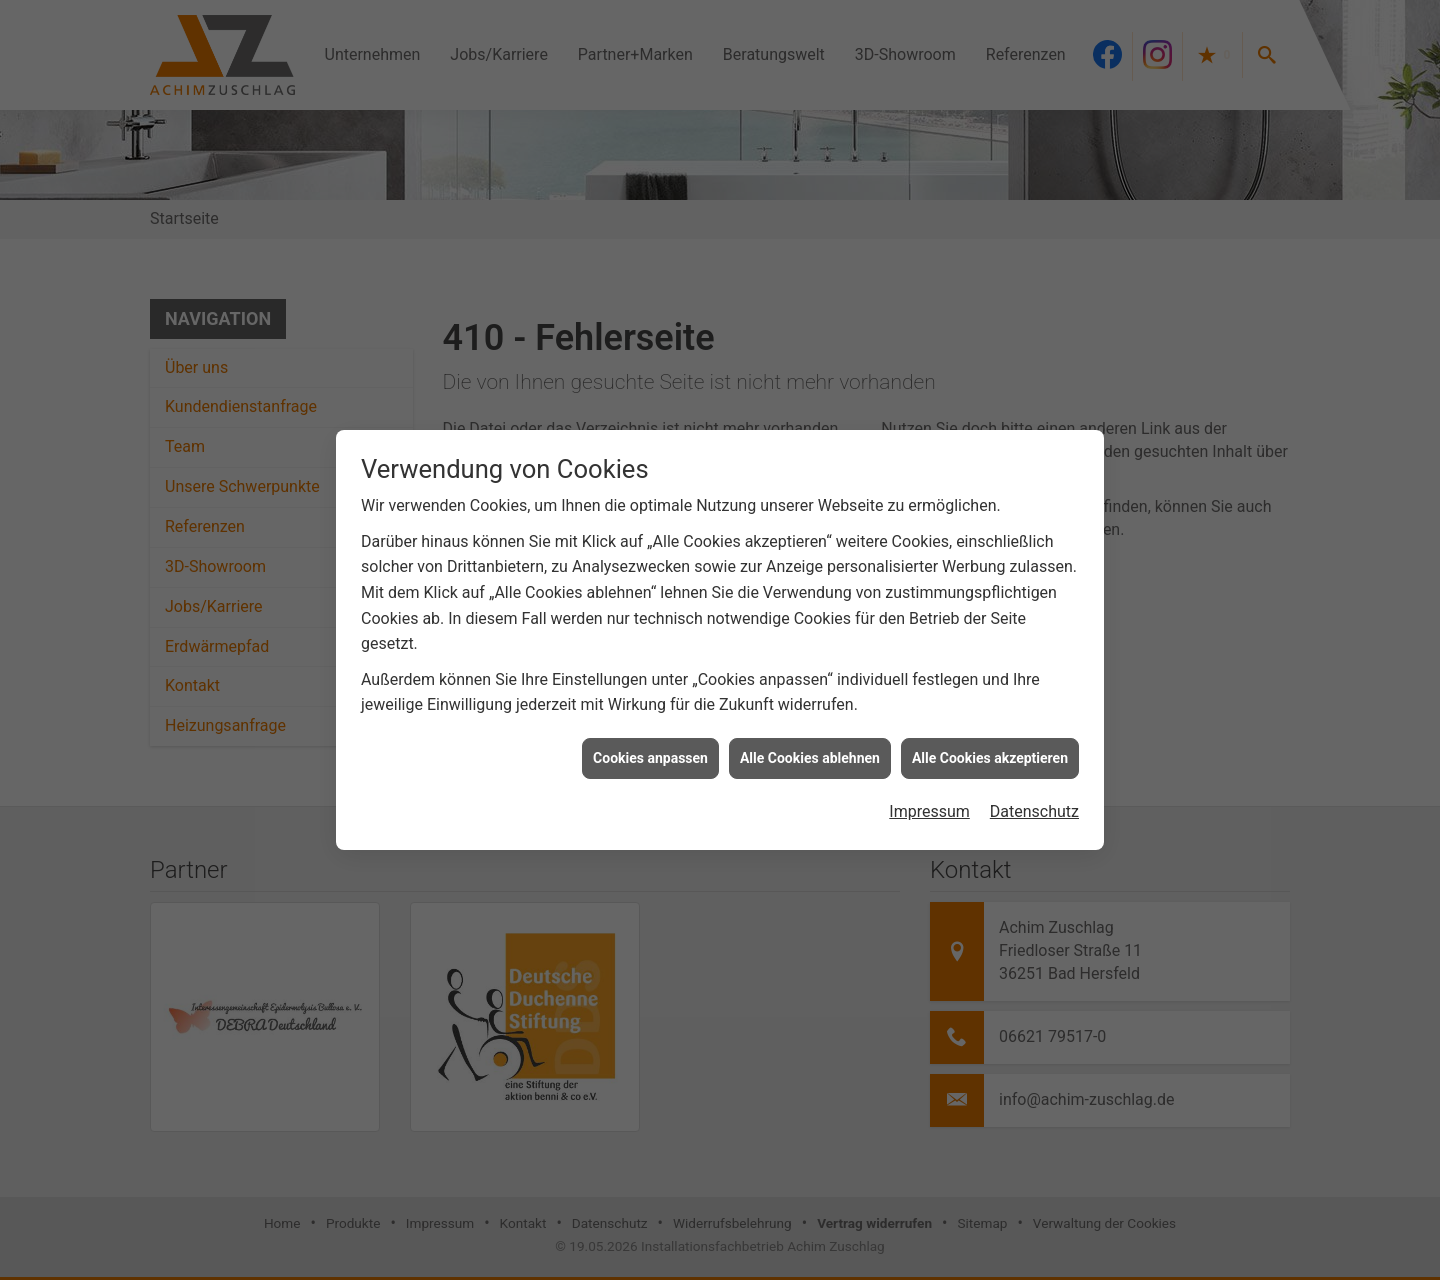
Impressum (929, 804)
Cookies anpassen (650, 751)
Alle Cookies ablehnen (810, 751)
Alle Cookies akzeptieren (990, 751)
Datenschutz (1034, 804)
